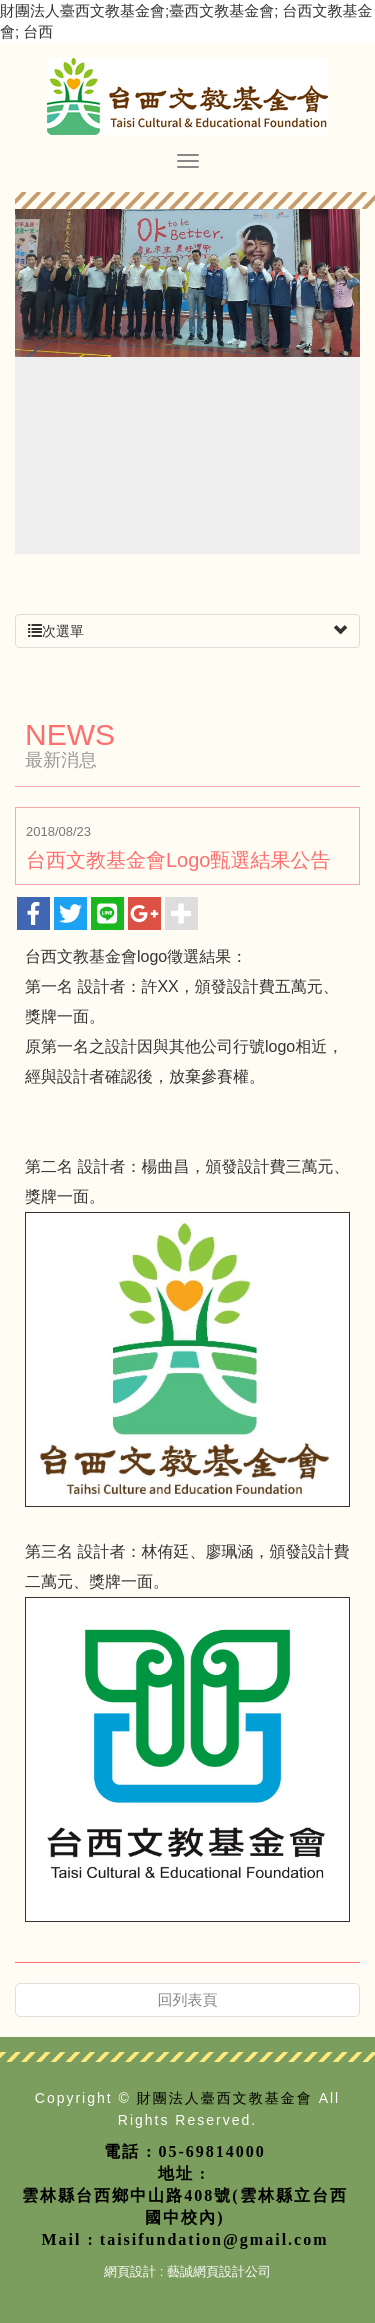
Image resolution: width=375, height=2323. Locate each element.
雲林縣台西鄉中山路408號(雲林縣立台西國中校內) (184, 2206)
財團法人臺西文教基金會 (187, 96)
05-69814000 (212, 2151)
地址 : (182, 2173)
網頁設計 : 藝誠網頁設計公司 (187, 2271)
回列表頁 (188, 1999)
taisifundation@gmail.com (214, 2239)
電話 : (128, 2151)
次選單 (187, 631)
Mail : (68, 2239)
